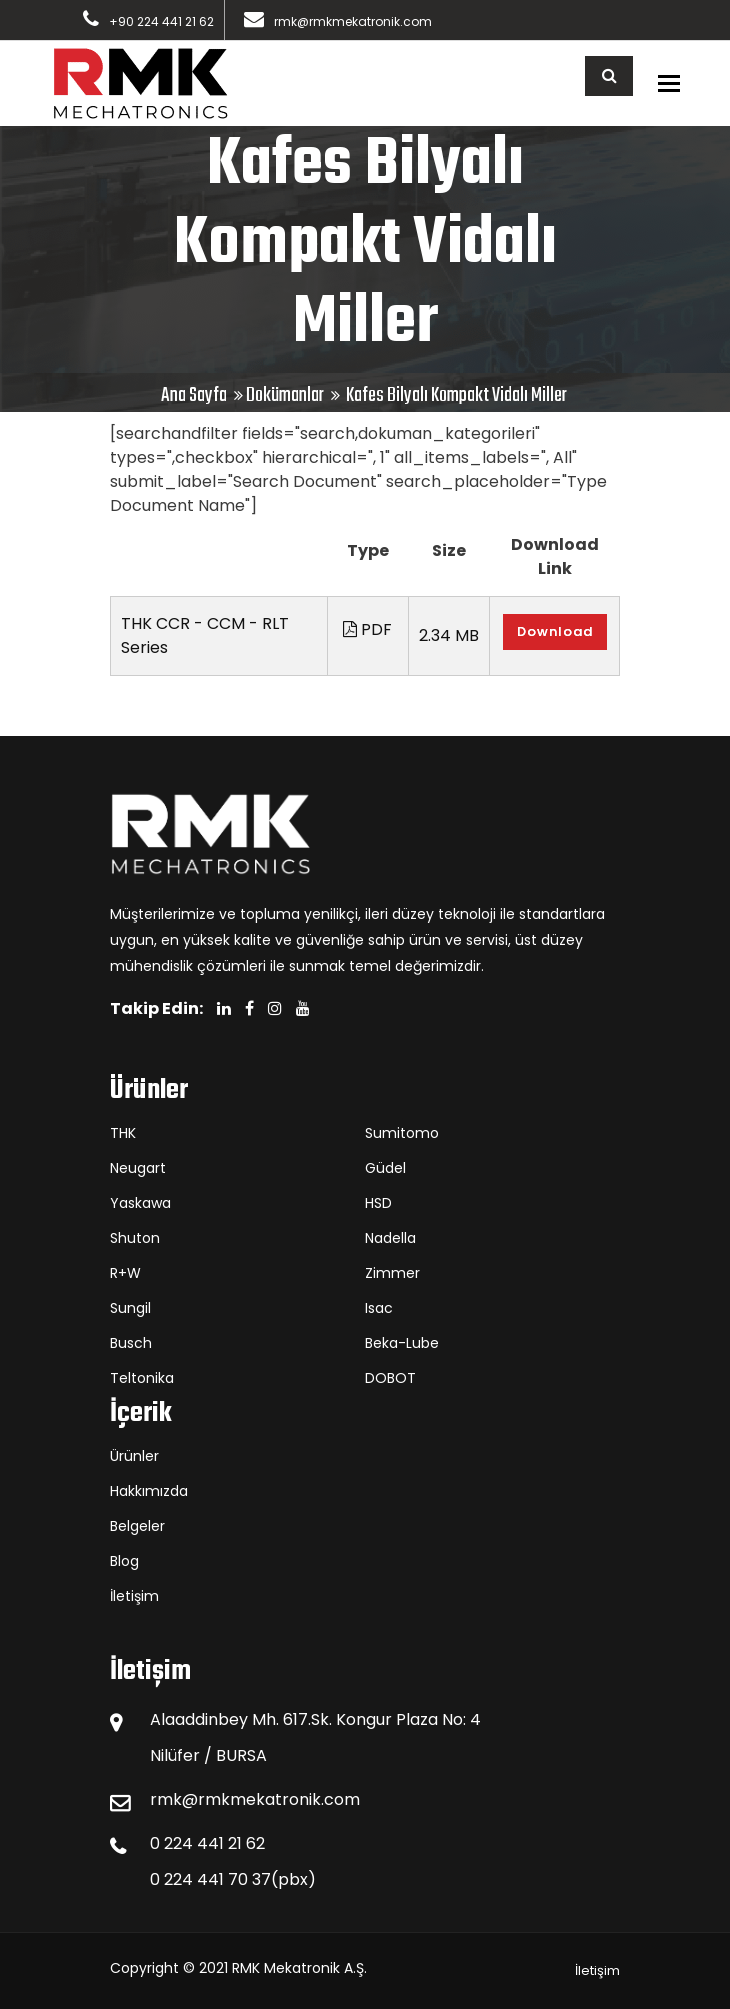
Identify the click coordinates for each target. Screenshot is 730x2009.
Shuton (135, 1238)
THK (123, 1133)
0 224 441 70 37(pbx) (233, 1879)
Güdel (385, 1168)
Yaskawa (140, 1203)
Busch (131, 1343)
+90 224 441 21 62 (161, 21)
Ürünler (134, 1456)
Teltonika (142, 1378)
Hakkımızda (149, 1491)
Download (555, 631)
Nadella (390, 1238)
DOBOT (390, 1378)
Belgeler (137, 1526)
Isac (379, 1308)
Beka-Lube (402, 1343)
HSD (378, 1203)
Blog (124, 1561)
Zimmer (392, 1273)
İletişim (134, 1596)
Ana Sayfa (194, 395)
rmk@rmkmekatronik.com (353, 21)
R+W (125, 1273)
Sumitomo (402, 1133)
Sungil (130, 1308)
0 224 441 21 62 (207, 1843)
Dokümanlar (285, 395)
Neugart (138, 1168)
